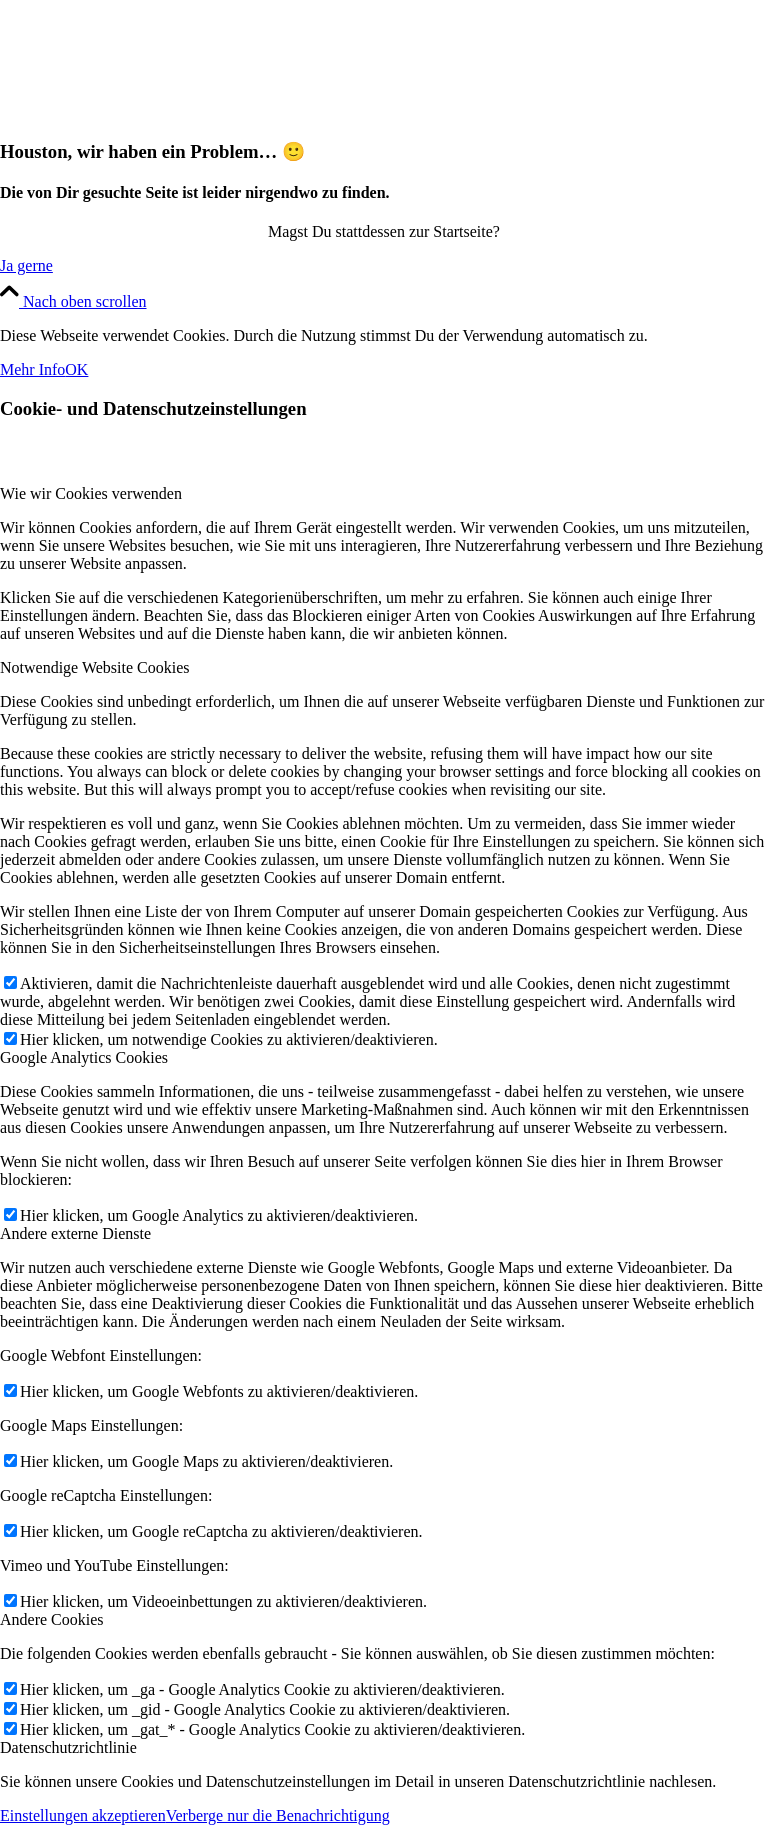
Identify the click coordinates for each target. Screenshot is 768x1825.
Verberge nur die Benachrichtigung (278, 1815)
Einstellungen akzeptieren (83, 1815)
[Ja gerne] (26, 265)
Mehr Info (32, 369)
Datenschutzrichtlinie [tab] (68, 1747)
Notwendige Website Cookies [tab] (95, 667)
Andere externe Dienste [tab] (75, 1233)
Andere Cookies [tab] (52, 1619)
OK (76, 369)
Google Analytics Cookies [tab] (84, 1057)
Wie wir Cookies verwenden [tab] (91, 493)
